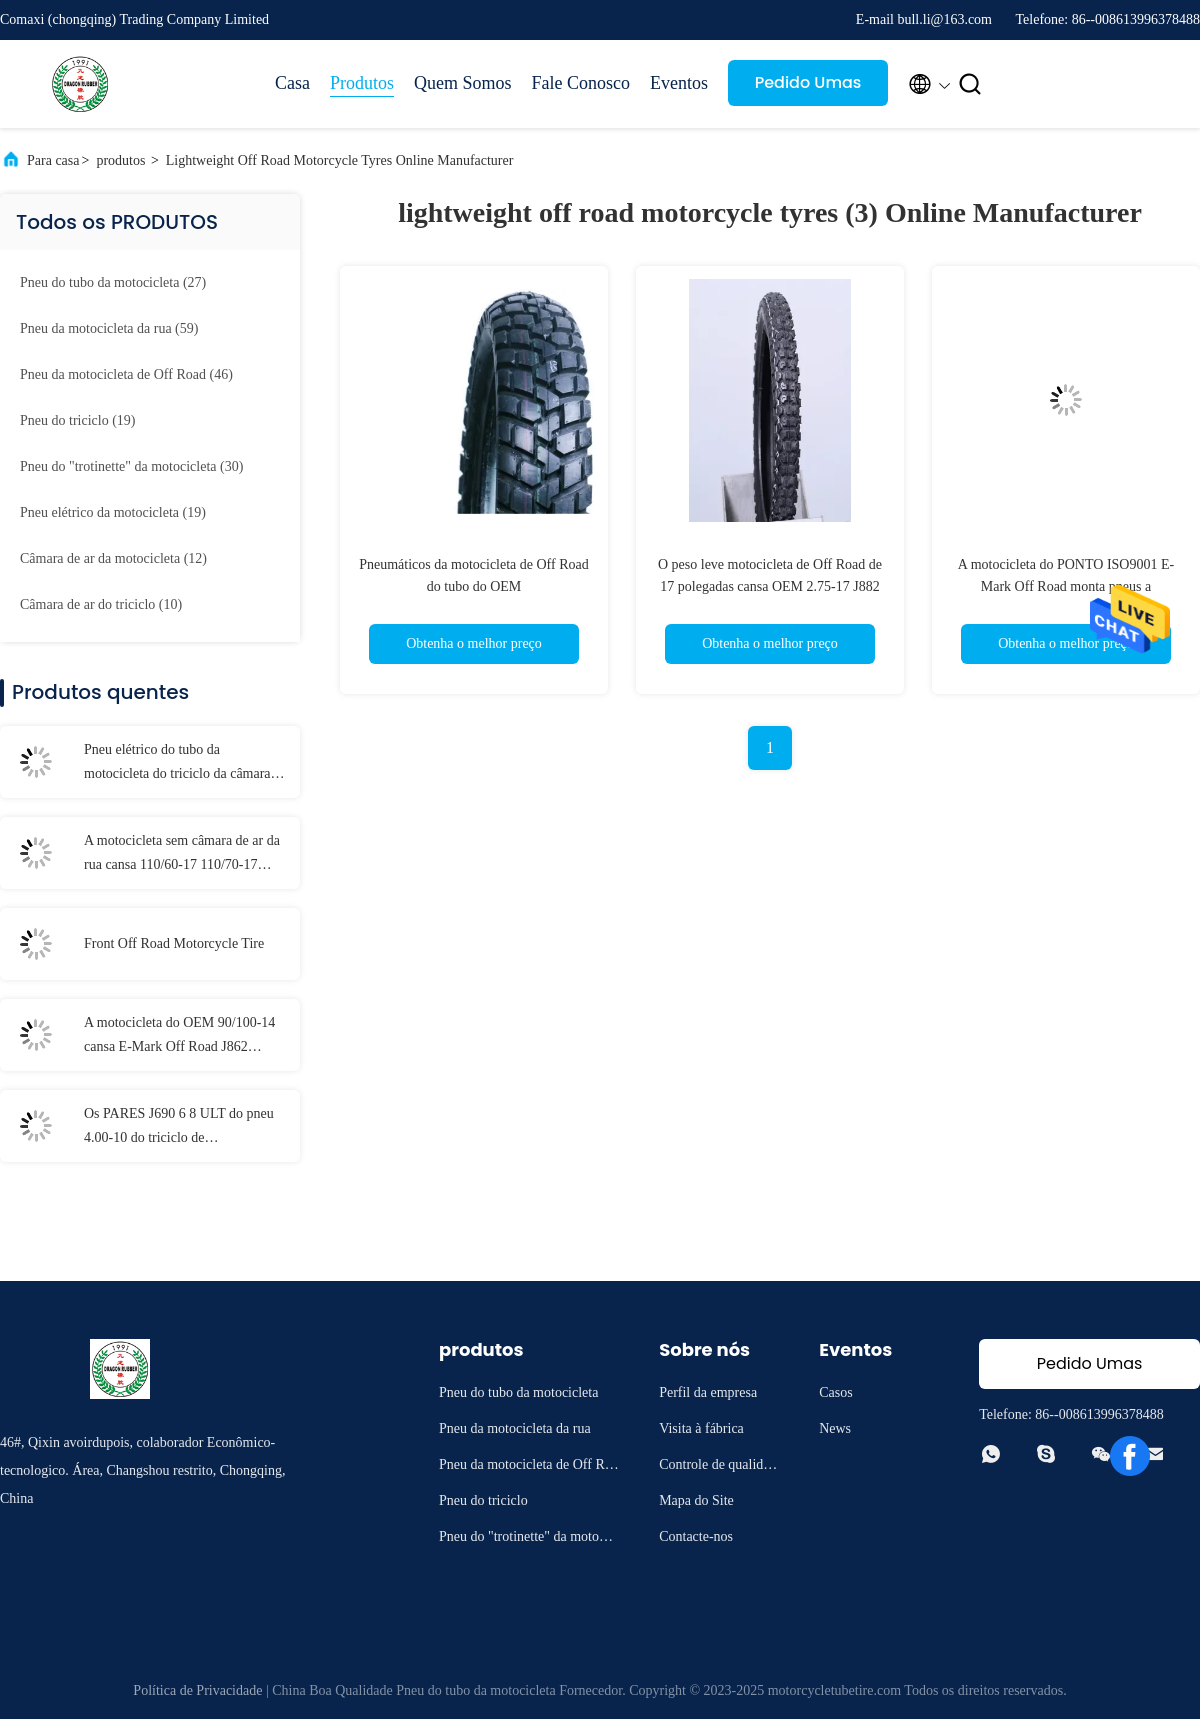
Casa (292, 83)
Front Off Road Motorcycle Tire (174, 943)
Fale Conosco (581, 83)
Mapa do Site (696, 1500)
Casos (835, 1392)
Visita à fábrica (701, 1428)
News (835, 1428)
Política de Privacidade (197, 1690)
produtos (120, 160)
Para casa (53, 160)
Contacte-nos (696, 1536)
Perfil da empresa (708, 1392)
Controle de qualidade (717, 1467)
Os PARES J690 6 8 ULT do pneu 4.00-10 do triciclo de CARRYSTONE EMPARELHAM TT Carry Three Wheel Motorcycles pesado (184, 1128)
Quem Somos (463, 83)
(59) (109, 328)
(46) (126, 374)
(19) (77, 420)
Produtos (362, 83)
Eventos (679, 83)
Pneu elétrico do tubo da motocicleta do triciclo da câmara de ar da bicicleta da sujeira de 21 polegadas (185, 764)
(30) (131, 466)
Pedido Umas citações (808, 88)
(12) (113, 558)
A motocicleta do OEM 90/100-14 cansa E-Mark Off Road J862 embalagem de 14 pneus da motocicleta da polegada (179, 1037)
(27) (113, 282)
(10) (101, 604)
